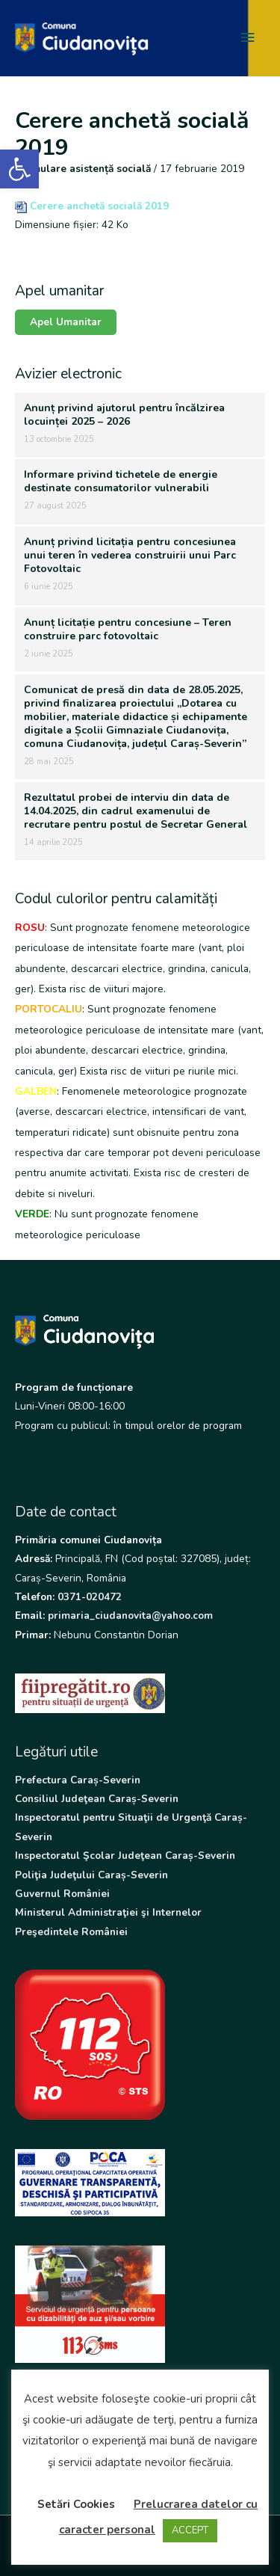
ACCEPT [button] (190, 2530)
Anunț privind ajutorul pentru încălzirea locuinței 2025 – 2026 (124, 414)
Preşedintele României (71, 1932)
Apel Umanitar (66, 322)
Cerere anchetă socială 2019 (99, 206)
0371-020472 (89, 1597)
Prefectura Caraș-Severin (77, 1780)
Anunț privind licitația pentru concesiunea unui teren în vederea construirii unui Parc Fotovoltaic (130, 555)
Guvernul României (62, 1894)
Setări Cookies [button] (76, 2504)
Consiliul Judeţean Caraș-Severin (96, 1799)
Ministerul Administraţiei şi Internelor (108, 1912)
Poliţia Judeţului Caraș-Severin (91, 1875)
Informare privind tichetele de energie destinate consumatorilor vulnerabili (120, 481)
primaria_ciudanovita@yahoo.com (130, 1615)
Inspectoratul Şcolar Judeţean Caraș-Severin (125, 1855)
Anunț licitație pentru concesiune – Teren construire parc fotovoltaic (127, 629)
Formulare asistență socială (83, 169)
